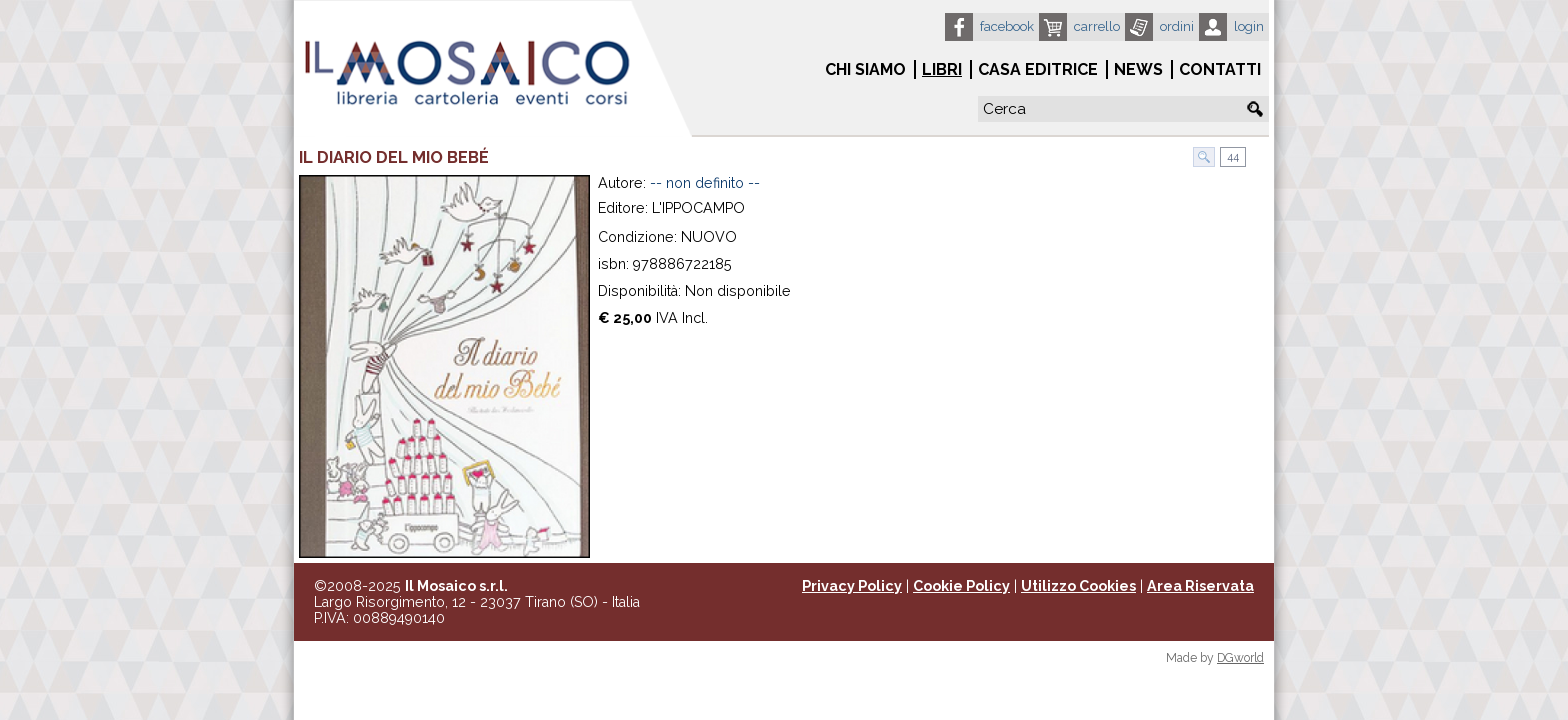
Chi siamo (865, 69)
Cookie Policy (961, 586)
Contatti (1220, 69)
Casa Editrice (1038, 69)
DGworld (1240, 658)
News (1138, 69)
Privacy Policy (852, 586)
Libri (942, 69)
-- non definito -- (705, 183)
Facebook (1007, 26)
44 (1231, 156)
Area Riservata (1200, 586)
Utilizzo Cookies (1078, 586)
